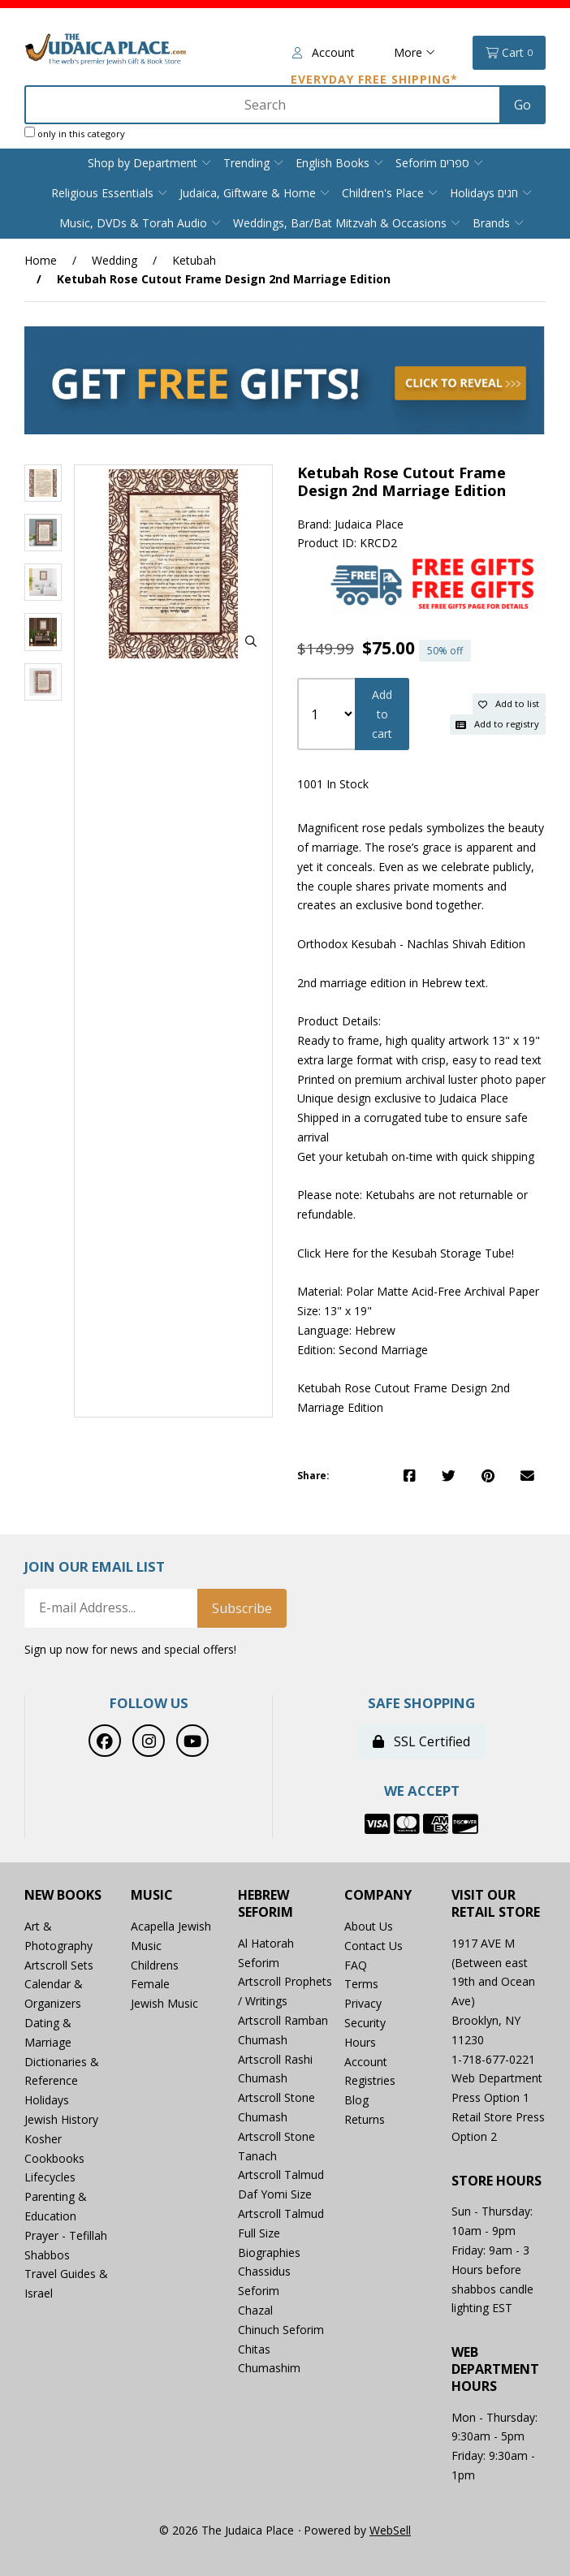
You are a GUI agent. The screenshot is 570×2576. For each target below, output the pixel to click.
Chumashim (269, 2367)
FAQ (355, 1965)
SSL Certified (421, 1741)
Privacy (363, 2003)
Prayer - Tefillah (65, 2235)
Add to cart (382, 714)
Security (365, 2022)
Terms (361, 1983)
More (414, 52)
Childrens (155, 1965)
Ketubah (194, 260)
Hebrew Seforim (265, 1904)
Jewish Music (164, 2003)
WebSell (390, 2530)
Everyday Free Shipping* (374, 79)
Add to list (508, 703)
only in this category (74, 133)
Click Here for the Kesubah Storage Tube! (405, 1253)
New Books (62, 1895)
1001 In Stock (333, 784)
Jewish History (61, 2119)
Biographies (269, 2252)
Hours (360, 2042)
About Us (368, 1926)
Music (152, 1895)
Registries (369, 2080)
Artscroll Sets (58, 1965)
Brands (491, 223)
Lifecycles (50, 2177)
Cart (509, 53)
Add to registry (497, 724)
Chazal (255, 2310)
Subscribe (242, 1608)
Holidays (46, 2100)
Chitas (254, 2349)
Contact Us (373, 1945)
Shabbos (47, 2255)
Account (323, 52)
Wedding (114, 260)
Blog (356, 2100)
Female (150, 1983)
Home (40, 260)
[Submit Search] (522, 104)
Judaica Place (369, 524)
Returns (364, 2119)
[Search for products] (263, 104)
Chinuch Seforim (281, 2329)
